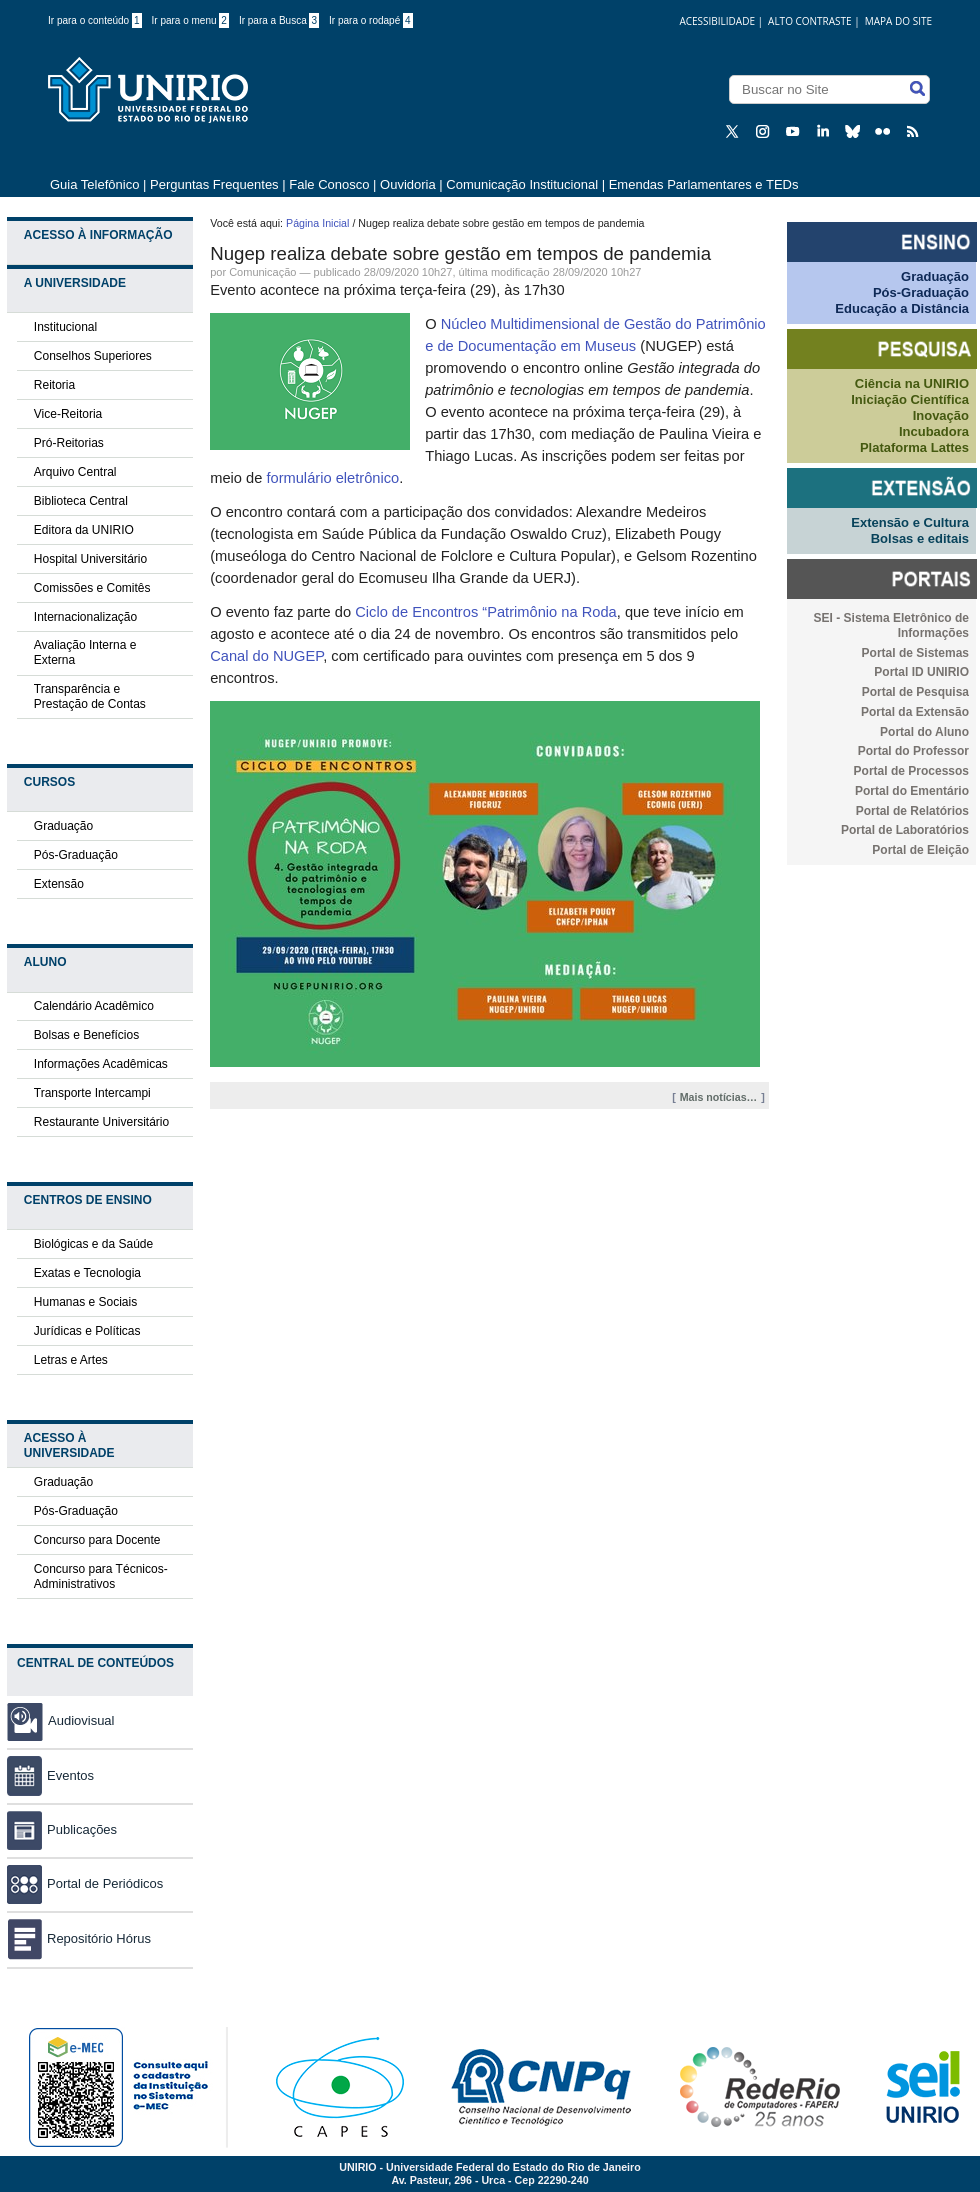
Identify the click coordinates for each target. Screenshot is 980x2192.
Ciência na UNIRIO (912, 383)
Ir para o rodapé (371, 20)
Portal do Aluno (924, 732)
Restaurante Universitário (101, 1122)
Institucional (65, 327)
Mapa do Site (898, 21)
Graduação (63, 826)
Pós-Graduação (76, 855)
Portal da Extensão (915, 712)
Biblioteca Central (81, 501)
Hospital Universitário (90, 559)
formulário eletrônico (332, 478)
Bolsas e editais (920, 538)
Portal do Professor (913, 751)
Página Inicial (317, 223)
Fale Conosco (329, 184)
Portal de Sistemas (915, 653)
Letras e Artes (71, 1360)
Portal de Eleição (920, 850)
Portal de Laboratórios (905, 830)
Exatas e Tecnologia (87, 1273)
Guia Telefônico (94, 184)
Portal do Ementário (912, 791)
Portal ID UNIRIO (921, 672)
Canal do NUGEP (266, 656)
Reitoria (54, 385)
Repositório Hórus (79, 1938)
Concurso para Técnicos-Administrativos (101, 1576)
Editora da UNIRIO (84, 530)
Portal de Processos (911, 771)
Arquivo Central (75, 472)
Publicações (62, 1829)
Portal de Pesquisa (915, 692)
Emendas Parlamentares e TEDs (704, 184)
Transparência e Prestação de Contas (90, 696)
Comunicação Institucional (522, 184)
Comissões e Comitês (92, 588)
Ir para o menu (190, 20)
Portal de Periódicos (85, 1883)
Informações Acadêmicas (101, 1064)
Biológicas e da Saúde (93, 1244)
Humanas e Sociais (85, 1302)
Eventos (50, 1775)
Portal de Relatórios (912, 811)
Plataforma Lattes (914, 447)
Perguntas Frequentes (214, 184)
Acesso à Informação (98, 235)
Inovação (941, 415)
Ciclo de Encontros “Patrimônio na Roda (486, 612)
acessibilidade (717, 21)
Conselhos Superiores (93, 356)
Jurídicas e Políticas (87, 1331)
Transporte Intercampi (92, 1093)
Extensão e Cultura (910, 522)
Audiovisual (81, 1720)
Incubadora (934, 431)
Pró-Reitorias (69, 443)
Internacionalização (85, 617)
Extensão (59, 884)
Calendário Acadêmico (94, 1006)
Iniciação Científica (910, 399)
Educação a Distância (902, 308)
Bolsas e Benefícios (86, 1035)
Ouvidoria (409, 184)
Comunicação (262, 272)
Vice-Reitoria (68, 414)
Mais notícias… (719, 1097)
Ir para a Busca (279, 20)
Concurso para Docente (97, 1540)
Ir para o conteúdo (95, 20)
